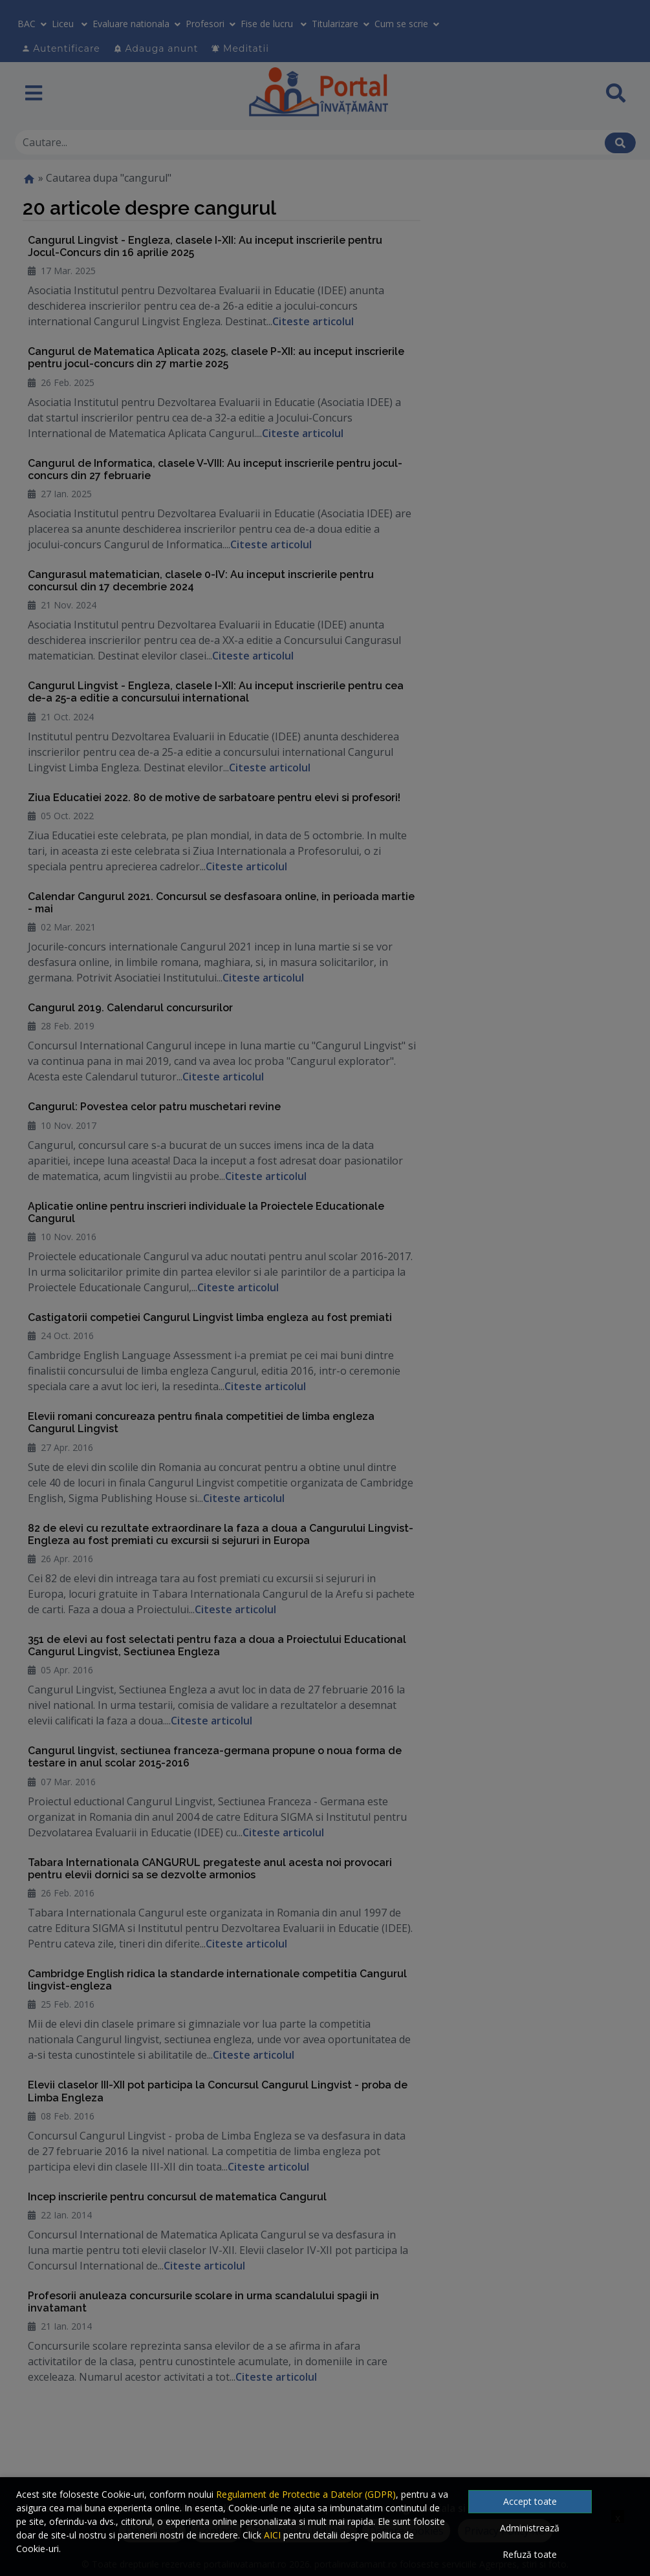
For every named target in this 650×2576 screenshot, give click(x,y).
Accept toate (530, 2501)
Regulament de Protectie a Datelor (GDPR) (306, 2494)
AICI (272, 2535)
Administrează (529, 2528)
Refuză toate (530, 2554)
